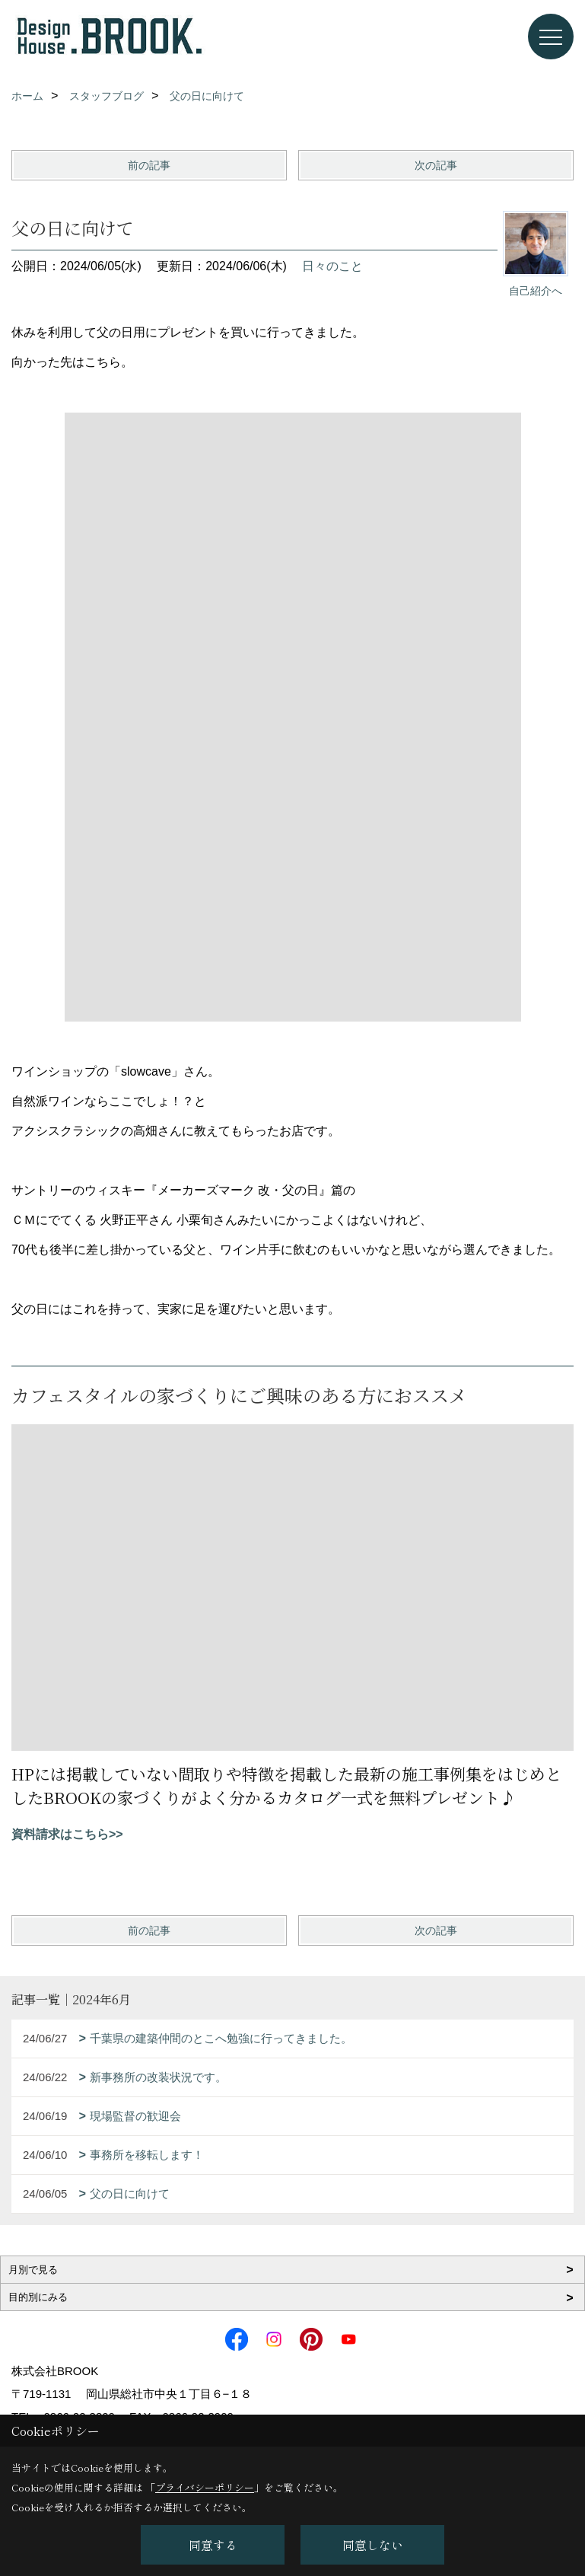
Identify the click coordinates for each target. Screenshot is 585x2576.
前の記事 (149, 165)
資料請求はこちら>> (67, 1834)
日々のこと (332, 266)
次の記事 (436, 165)
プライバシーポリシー (204, 2487)
